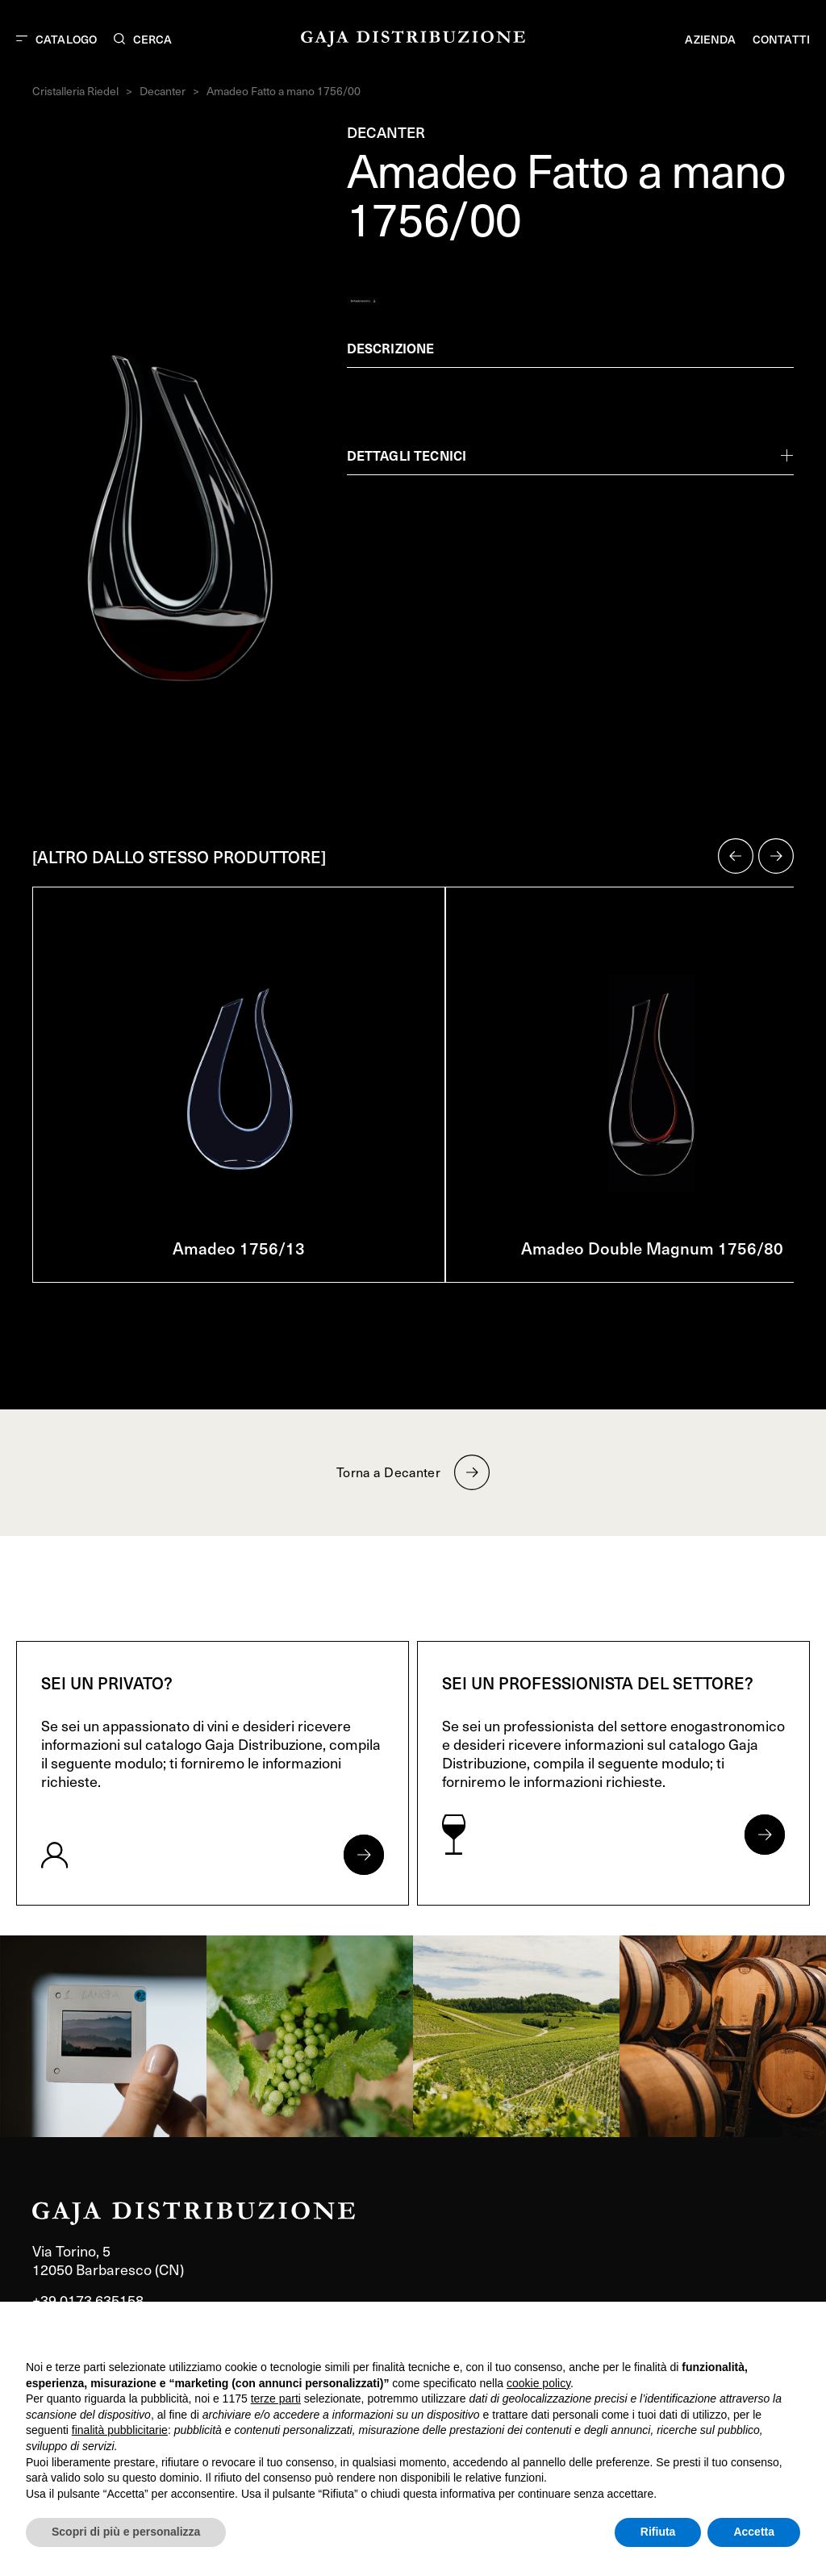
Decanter (163, 90)
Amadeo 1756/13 (239, 1248)
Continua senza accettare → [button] (725, 2335)
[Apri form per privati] (364, 1855)
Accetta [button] (753, 2531)
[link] (103, 2036)
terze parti (276, 2398)
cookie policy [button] (538, 2383)
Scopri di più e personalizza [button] (126, 2531)
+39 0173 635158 (88, 2300)
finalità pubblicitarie (120, 2430)
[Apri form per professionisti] (765, 1834)
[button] (735, 856)
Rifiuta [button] (658, 2531)
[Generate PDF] (363, 301)
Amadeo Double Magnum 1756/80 (652, 1248)
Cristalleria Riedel (75, 90)
